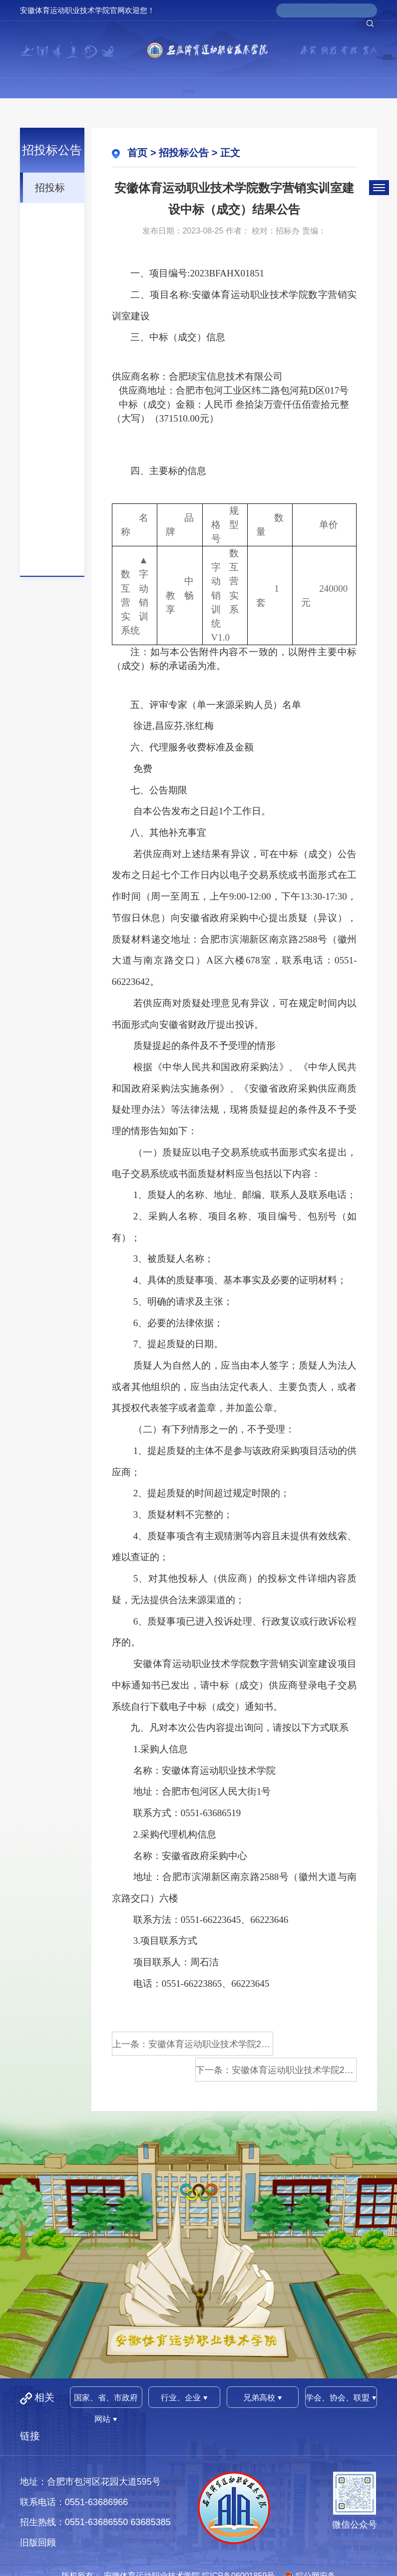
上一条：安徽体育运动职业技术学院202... (170, 2044)
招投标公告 (50, 192)
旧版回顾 (38, 2515)
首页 (137, 152)
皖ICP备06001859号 (238, 2548)
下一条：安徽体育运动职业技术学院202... (298, 2044)
